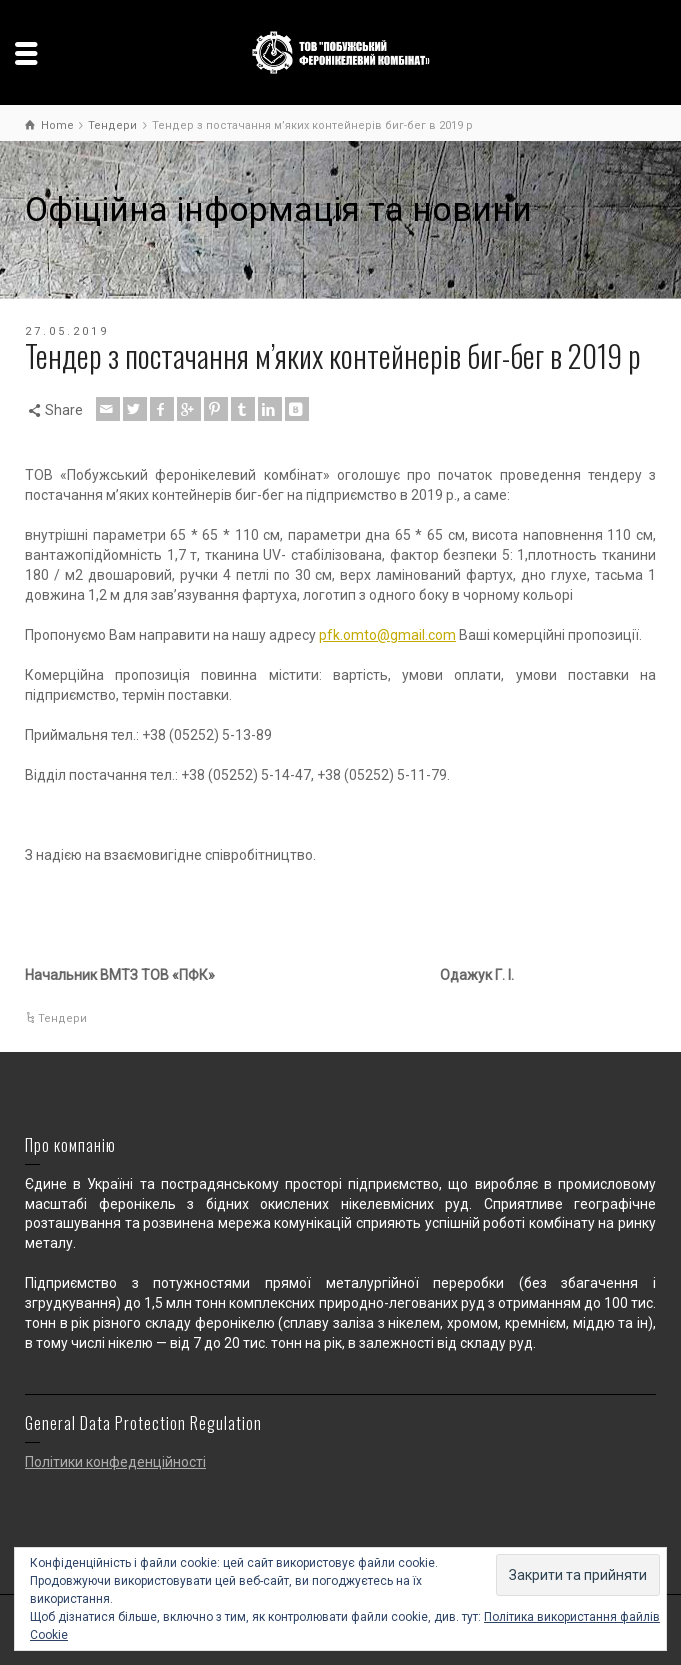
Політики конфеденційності (115, 1462)
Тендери (62, 1018)
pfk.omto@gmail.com (387, 635)
